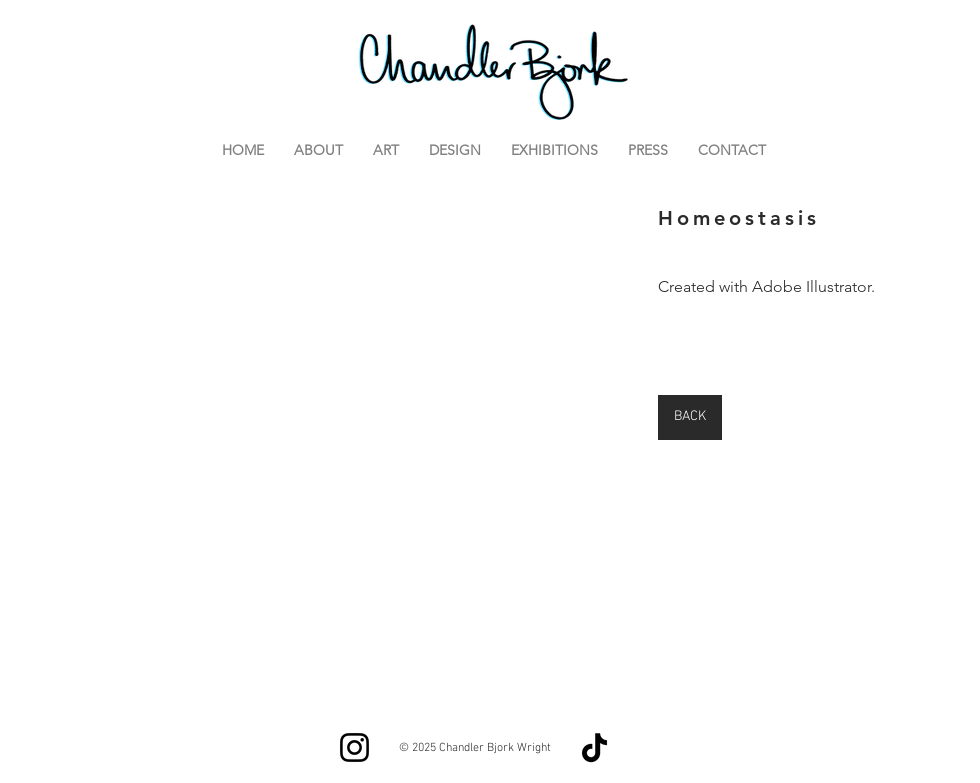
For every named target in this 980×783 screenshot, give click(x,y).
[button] (319, 442)
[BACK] (690, 417)
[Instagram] (354, 747)
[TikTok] (594, 747)
